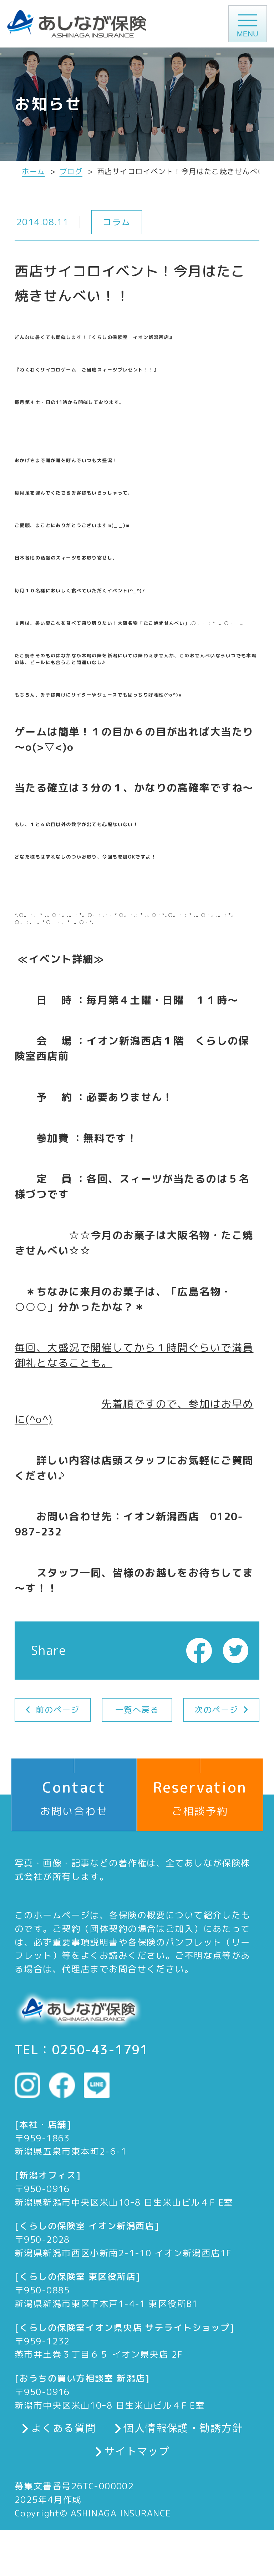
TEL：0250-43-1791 (81, 2050)
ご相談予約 (200, 1788)
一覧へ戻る (137, 1709)
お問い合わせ (74, 1788)
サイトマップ (137, 2451)
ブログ (71, 171)
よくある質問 (63, 2428)
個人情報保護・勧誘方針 (183, 2428)
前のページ (57, 1709)
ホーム (33, 171)
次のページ (216, 1709)
